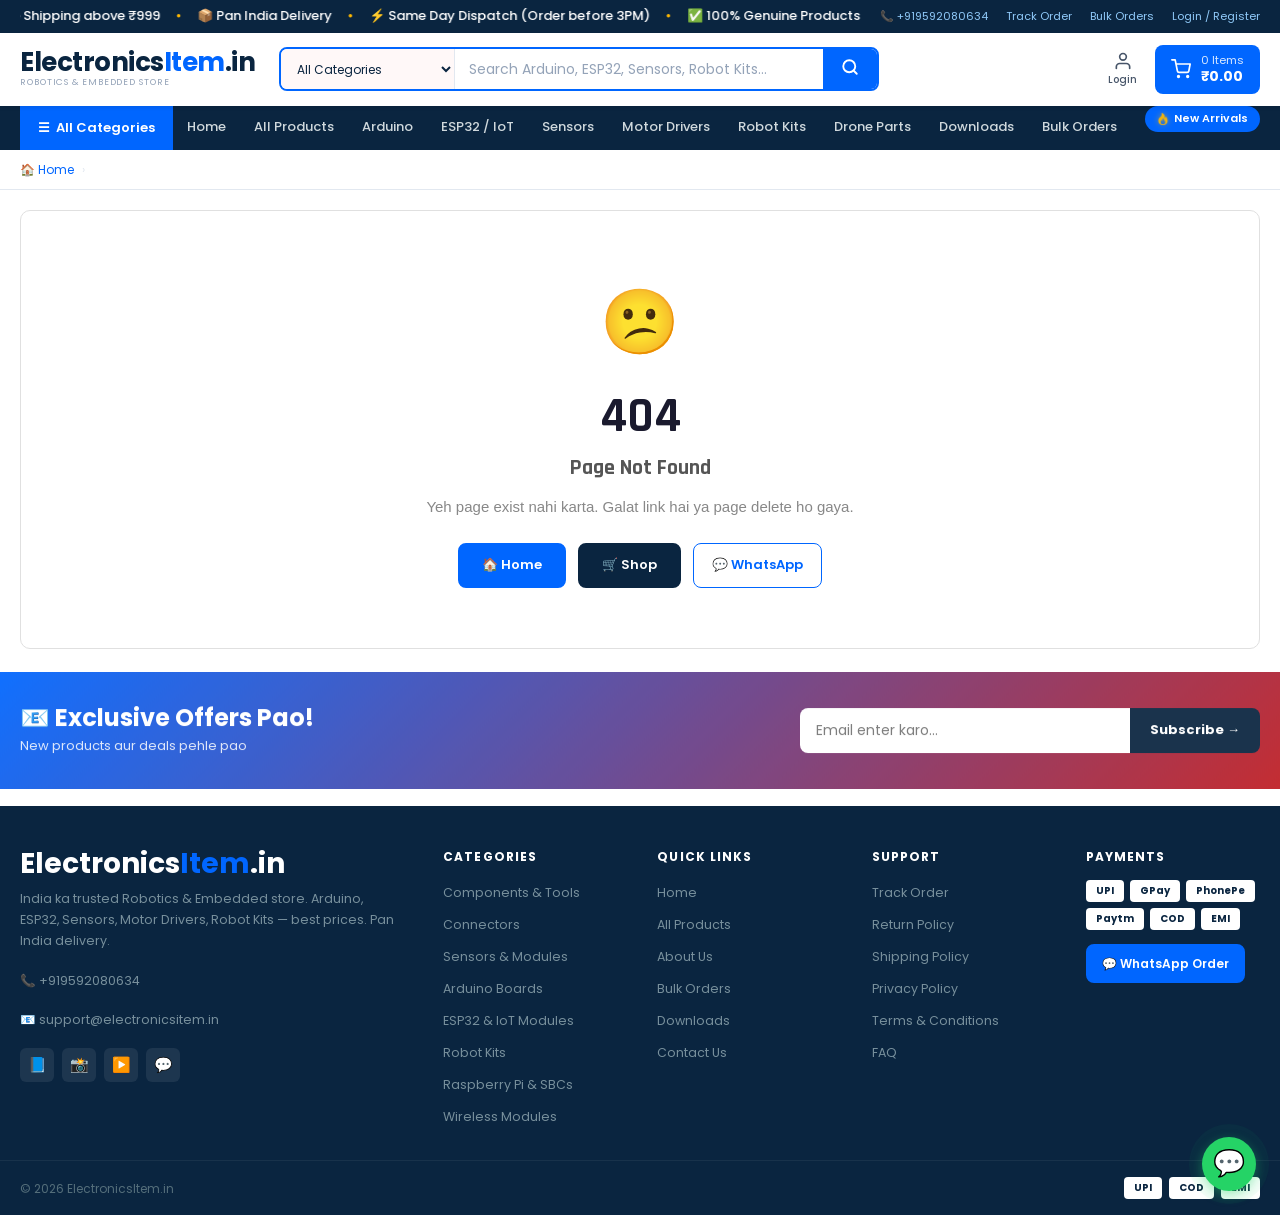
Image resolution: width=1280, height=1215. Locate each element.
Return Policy (913, 924)
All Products (294, 126)
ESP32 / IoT (477, 126)
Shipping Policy (920, 956)
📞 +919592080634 (934, 16)
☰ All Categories (96, 127)
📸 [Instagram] (79, 1064)
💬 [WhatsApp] (163, 1064)
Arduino (387, 126)
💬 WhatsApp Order (1165, 963)
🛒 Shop (629, 564)
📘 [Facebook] (37, 1064)
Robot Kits (772, 126)
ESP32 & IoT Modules (508, 1020)
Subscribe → (1195, 735)
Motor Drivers (666, 126)
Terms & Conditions (935, 1020)
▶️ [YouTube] (121, 1064)
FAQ (884, 1052)
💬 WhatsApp (757, 564)
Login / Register (1216, 16)
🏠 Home (47, 169)
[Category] (368, 69)
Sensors (568, 126)
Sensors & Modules (505, 956)
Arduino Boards (493, 988)
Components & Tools (511, 892)
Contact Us (692, 1052)
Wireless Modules (500, 1116)
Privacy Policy (915, 988)
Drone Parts (872, 126)
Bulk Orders (1122, 16)
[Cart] (1207, 69)
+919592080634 (89, 980)
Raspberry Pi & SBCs (508, 1084)
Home (206, 126)
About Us (685, 956)
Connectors (481, 924)
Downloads (976, 126)
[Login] (1122, 69)
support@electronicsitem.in (129, 1019)
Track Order (1039, 16)
